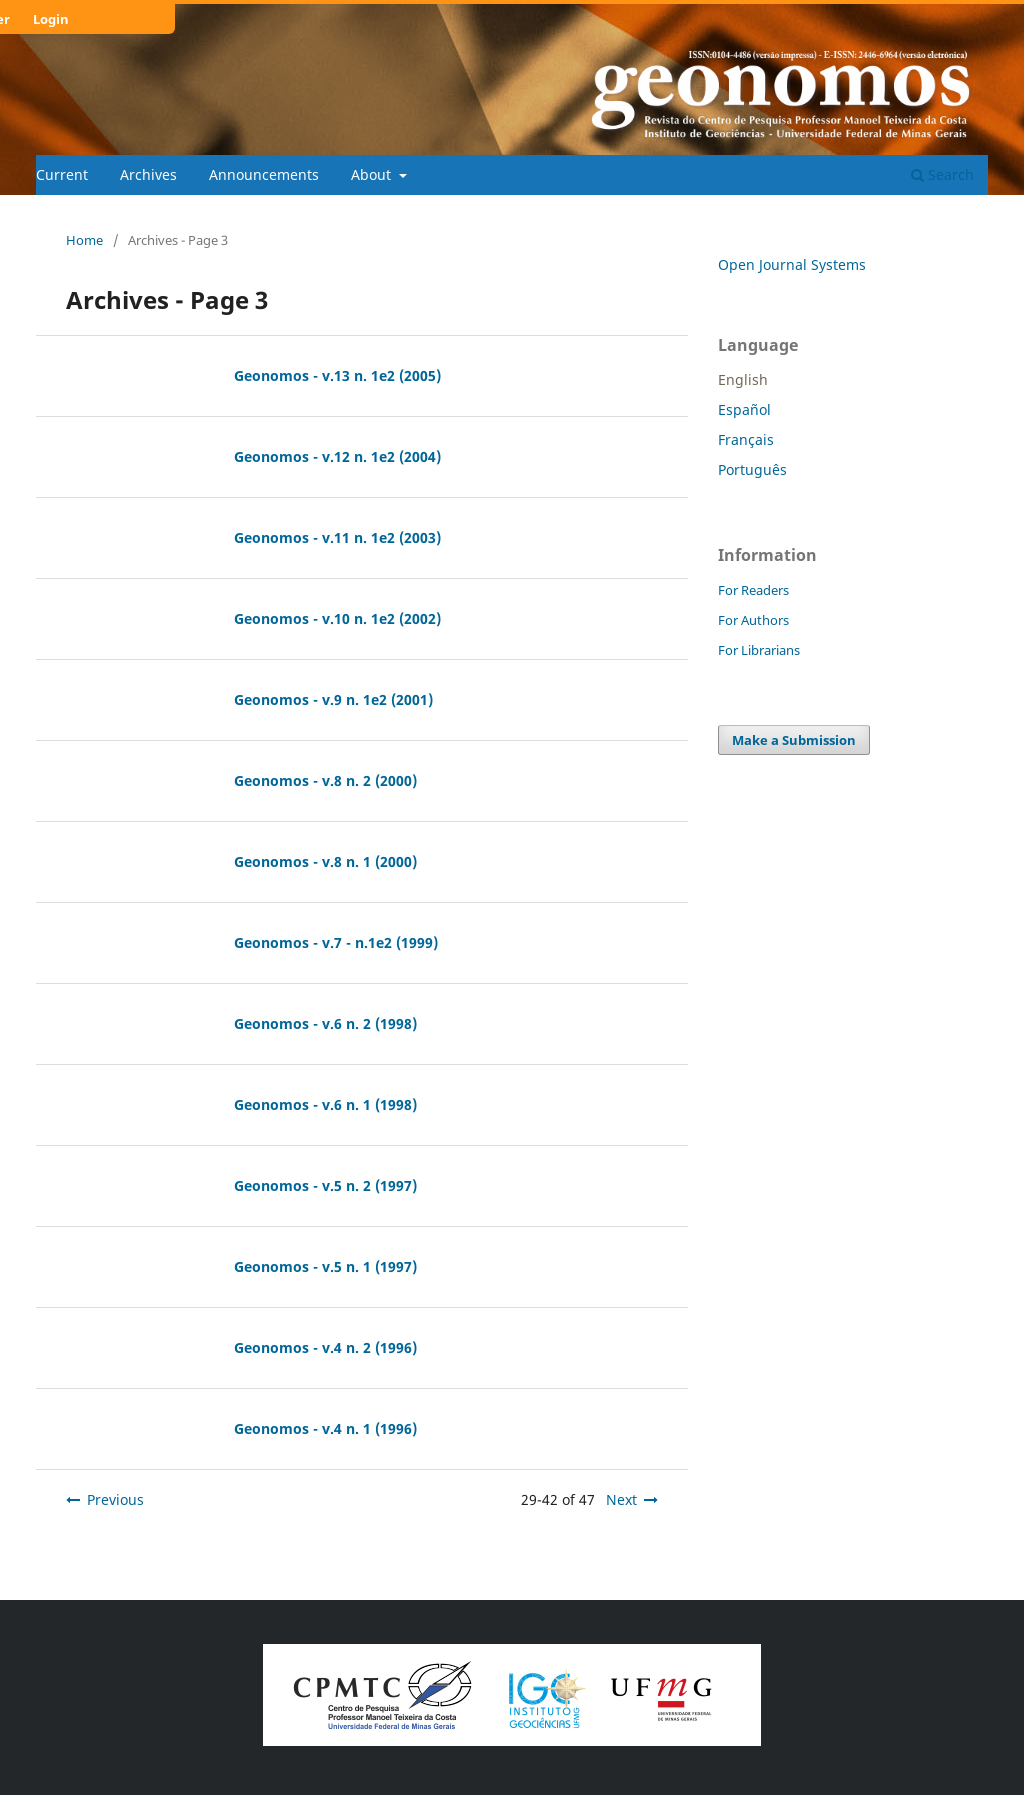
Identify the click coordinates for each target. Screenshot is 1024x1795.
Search (942, 174)
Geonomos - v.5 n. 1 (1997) (325, 1266)
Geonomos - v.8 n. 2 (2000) (325, 780)
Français (746, 439)
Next (621, 1499)
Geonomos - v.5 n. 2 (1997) (325, 1185)
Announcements (264, 174)
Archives (148, 174)
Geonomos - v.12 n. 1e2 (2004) (337, 456)
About (373, 174)
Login (51, 19)
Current (62, 174)
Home (84, 240)
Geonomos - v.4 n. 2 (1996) (325, 1347)
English (743, 379)
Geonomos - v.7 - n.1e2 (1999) (336, 942)
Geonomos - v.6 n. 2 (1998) (325, 1023)
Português (752, 469)
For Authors (753, 620)
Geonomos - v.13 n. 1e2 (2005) (337, 375)
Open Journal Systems (792, 264)
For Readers (753, 590)
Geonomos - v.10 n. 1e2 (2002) (337, 618)
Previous (115, 1499)
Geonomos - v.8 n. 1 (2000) (325, 861)
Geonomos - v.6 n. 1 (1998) (325, 1104)
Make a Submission (794, 740)
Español (744, 409)
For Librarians (759, 650)
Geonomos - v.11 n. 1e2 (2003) (337, 537)
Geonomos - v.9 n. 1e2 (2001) (333, 699)
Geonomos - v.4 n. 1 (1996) (325, 1428)
